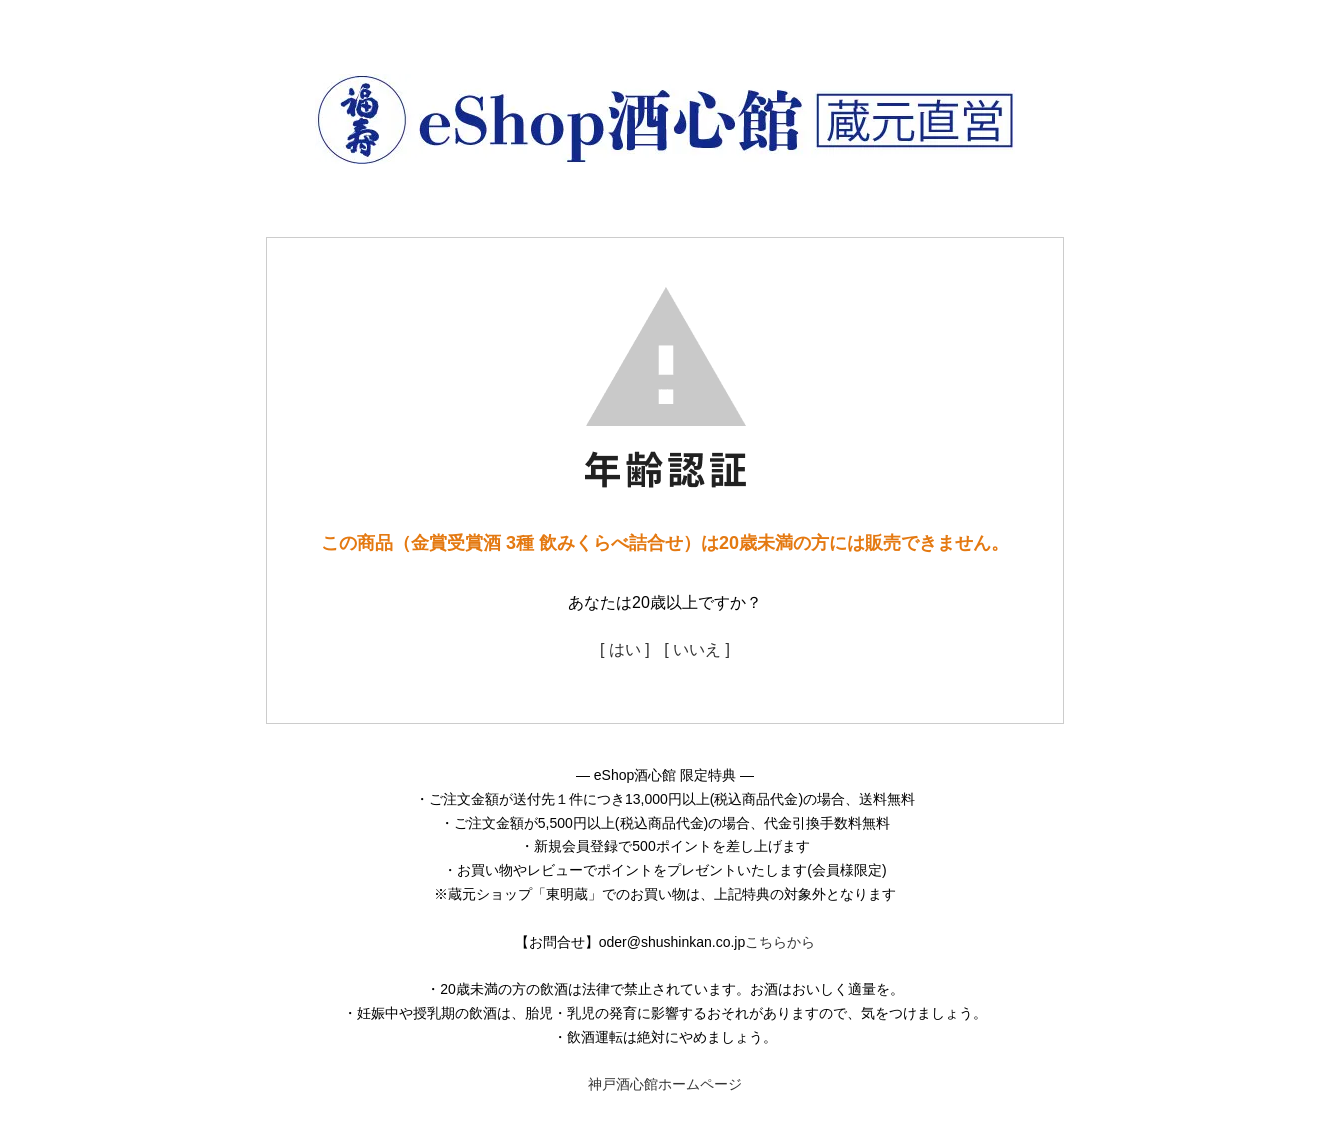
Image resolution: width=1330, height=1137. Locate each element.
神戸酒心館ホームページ (665, 1084)
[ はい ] (625, 649)
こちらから (780, 942)
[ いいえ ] (697, 649)
